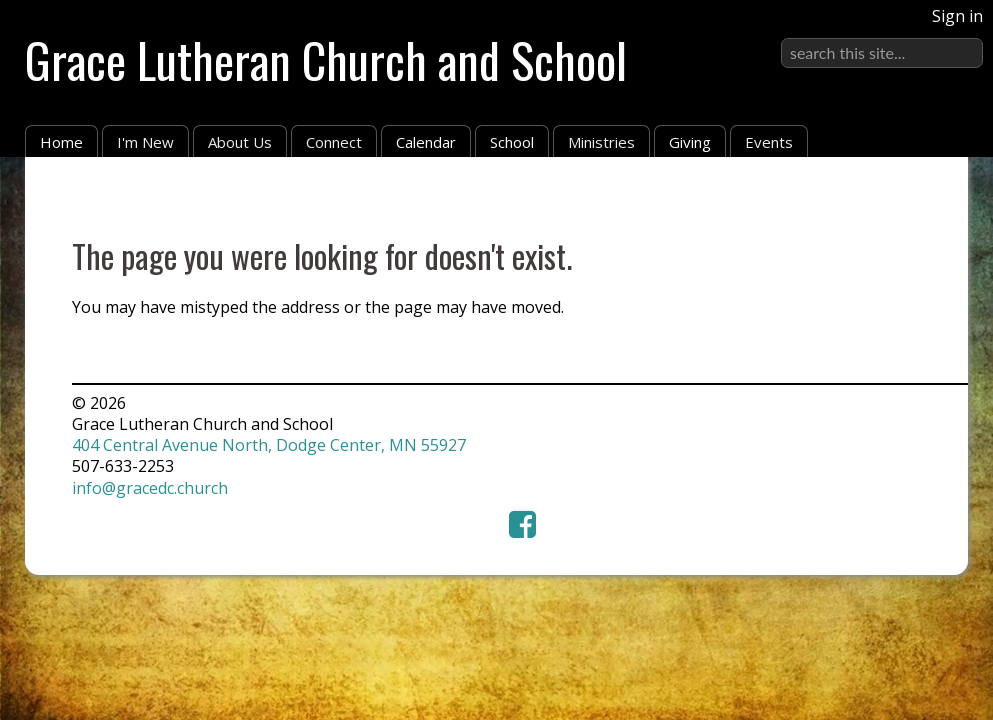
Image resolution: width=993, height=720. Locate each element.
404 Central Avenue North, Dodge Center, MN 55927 (269, 445)
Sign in (957, 16)
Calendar (426, 142)
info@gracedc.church (150, 488)
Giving (690, 142)
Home (61, 142)
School (512, 142)
